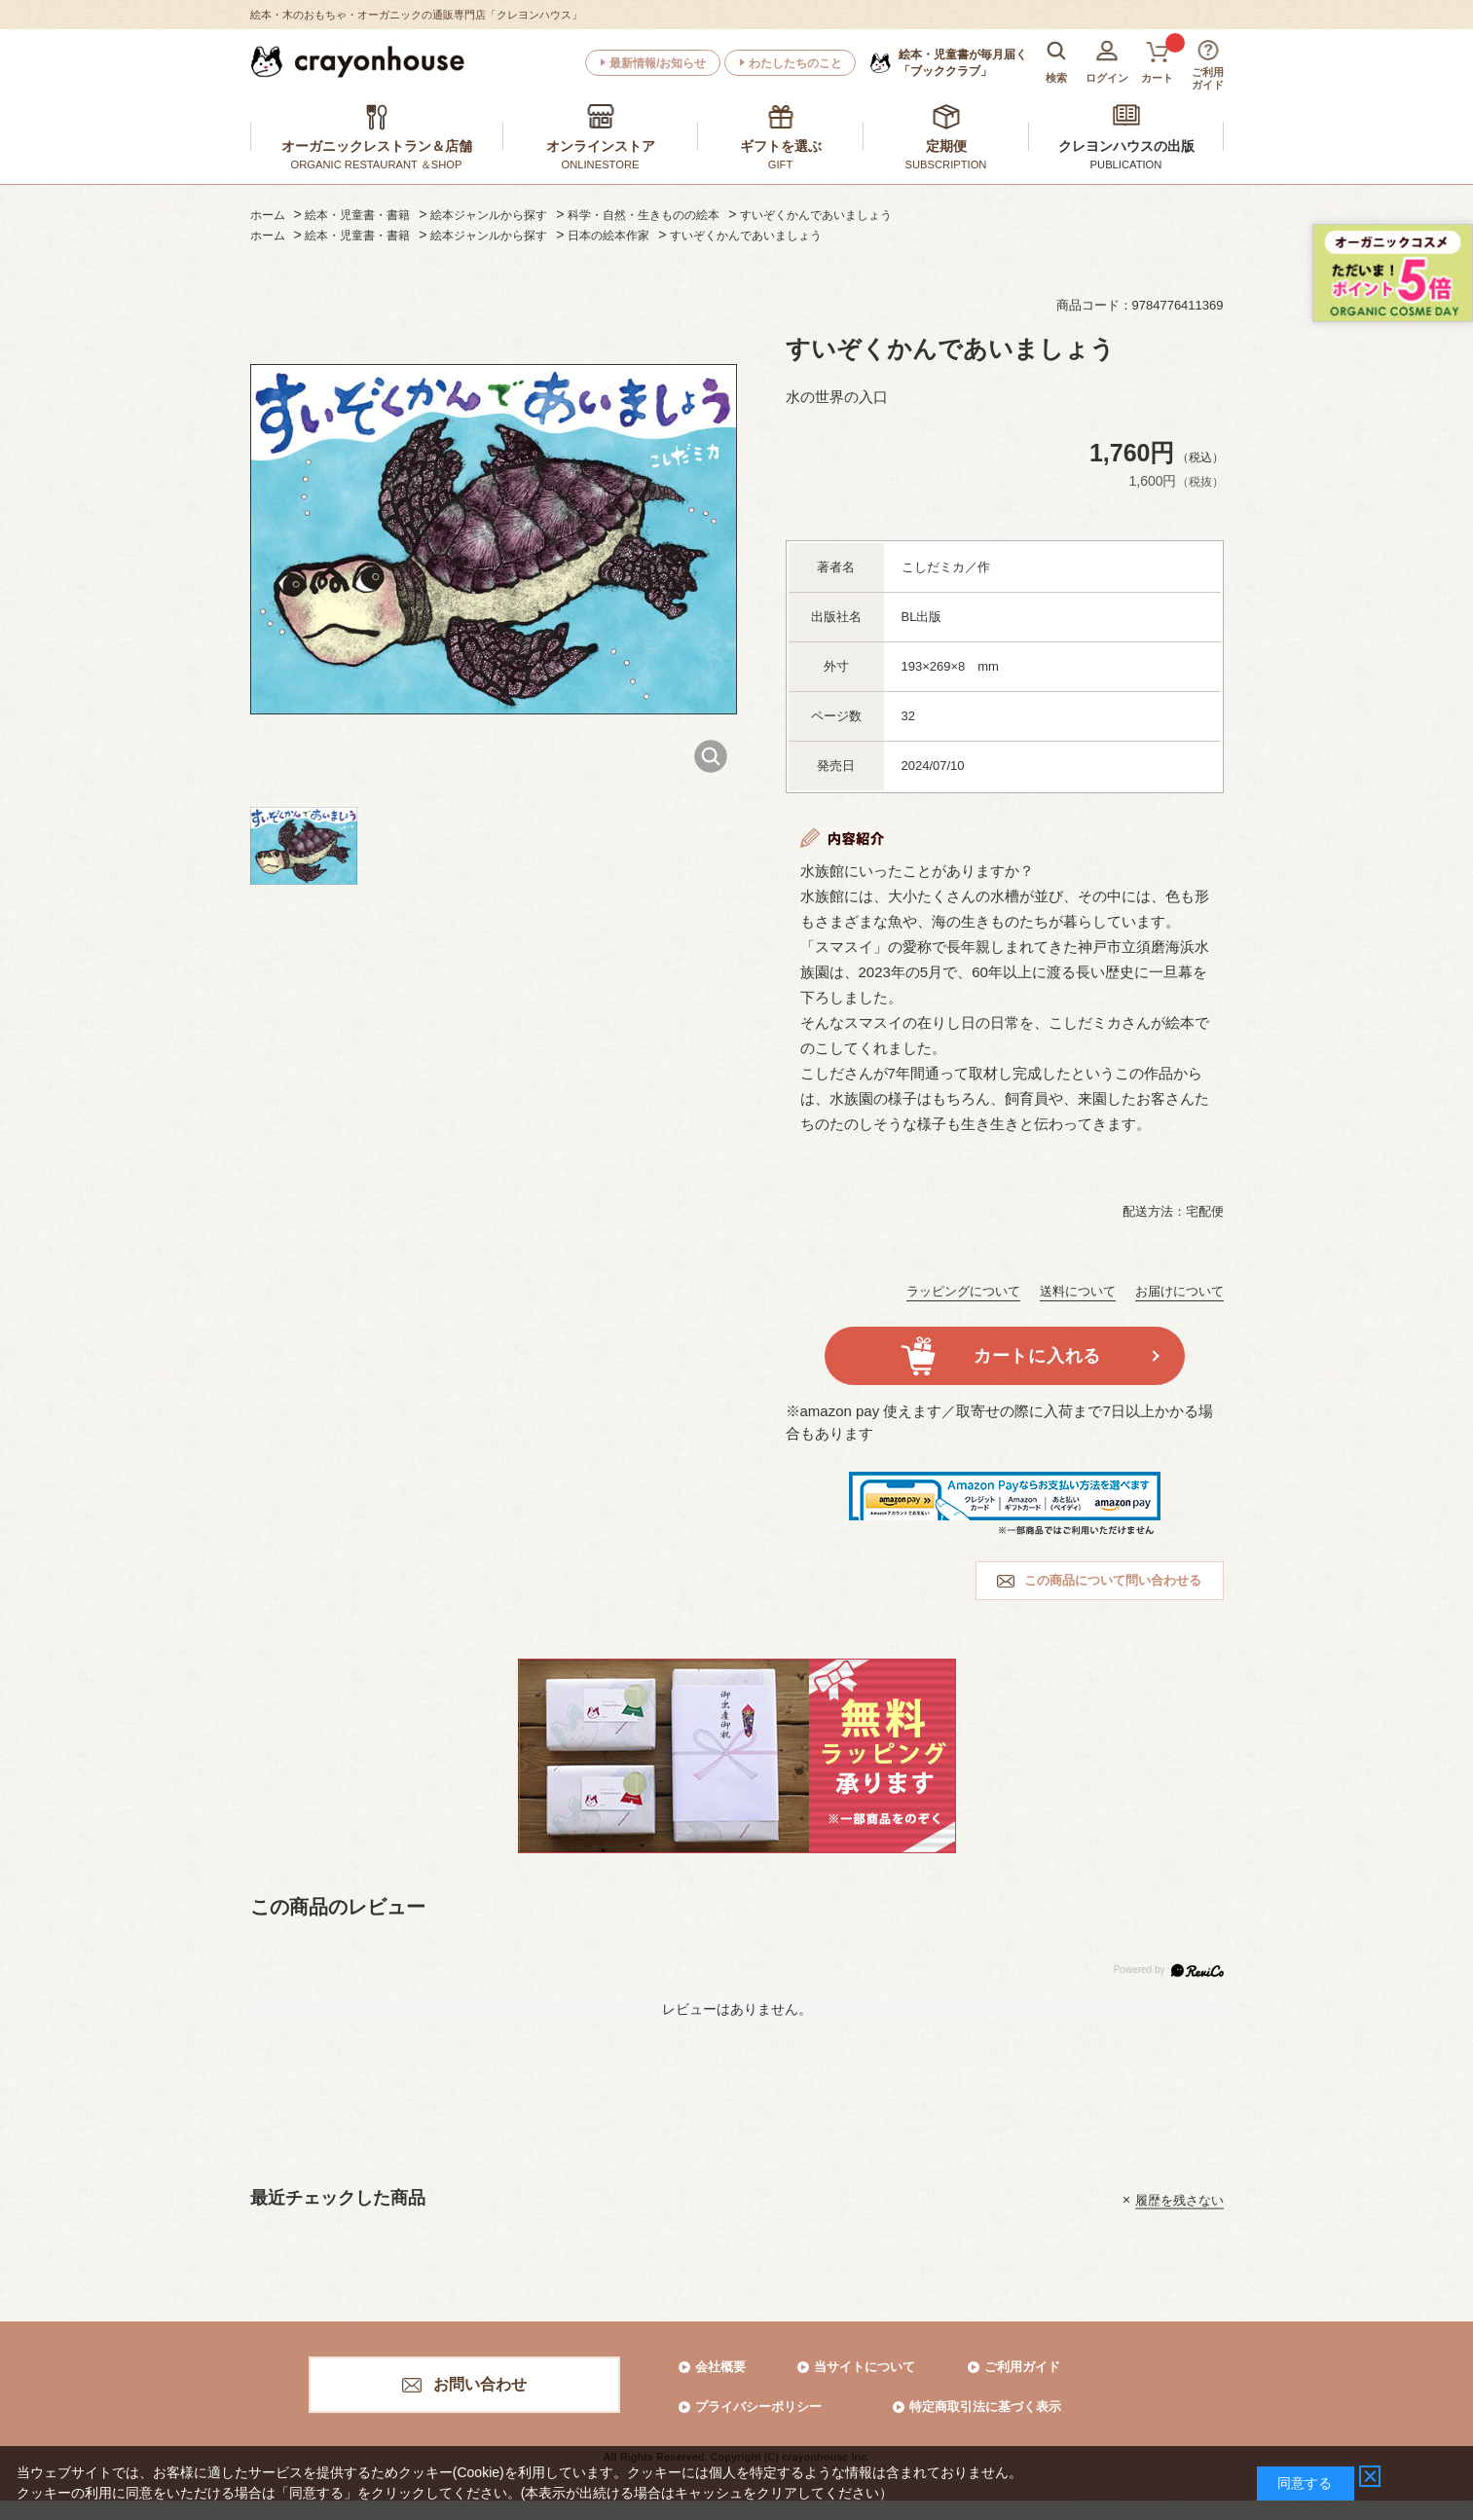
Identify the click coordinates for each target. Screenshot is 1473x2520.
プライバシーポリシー (758, 2406)
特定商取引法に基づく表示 (985, 2406)
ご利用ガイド (1022, 2366)
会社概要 (720, 2366)
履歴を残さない (1179, 2199)
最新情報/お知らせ (657, 63)
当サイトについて (864, 2366)
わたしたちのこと (795, 63)
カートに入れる (1037, 1356)
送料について (1078, 1291)
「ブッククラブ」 (963, 62)
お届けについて (1179, 1291)
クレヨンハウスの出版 (1126, 146)
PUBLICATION (1126, 164)
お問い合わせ (480, 2384)
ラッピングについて (963, 1291)
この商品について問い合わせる (1112, 1580)
